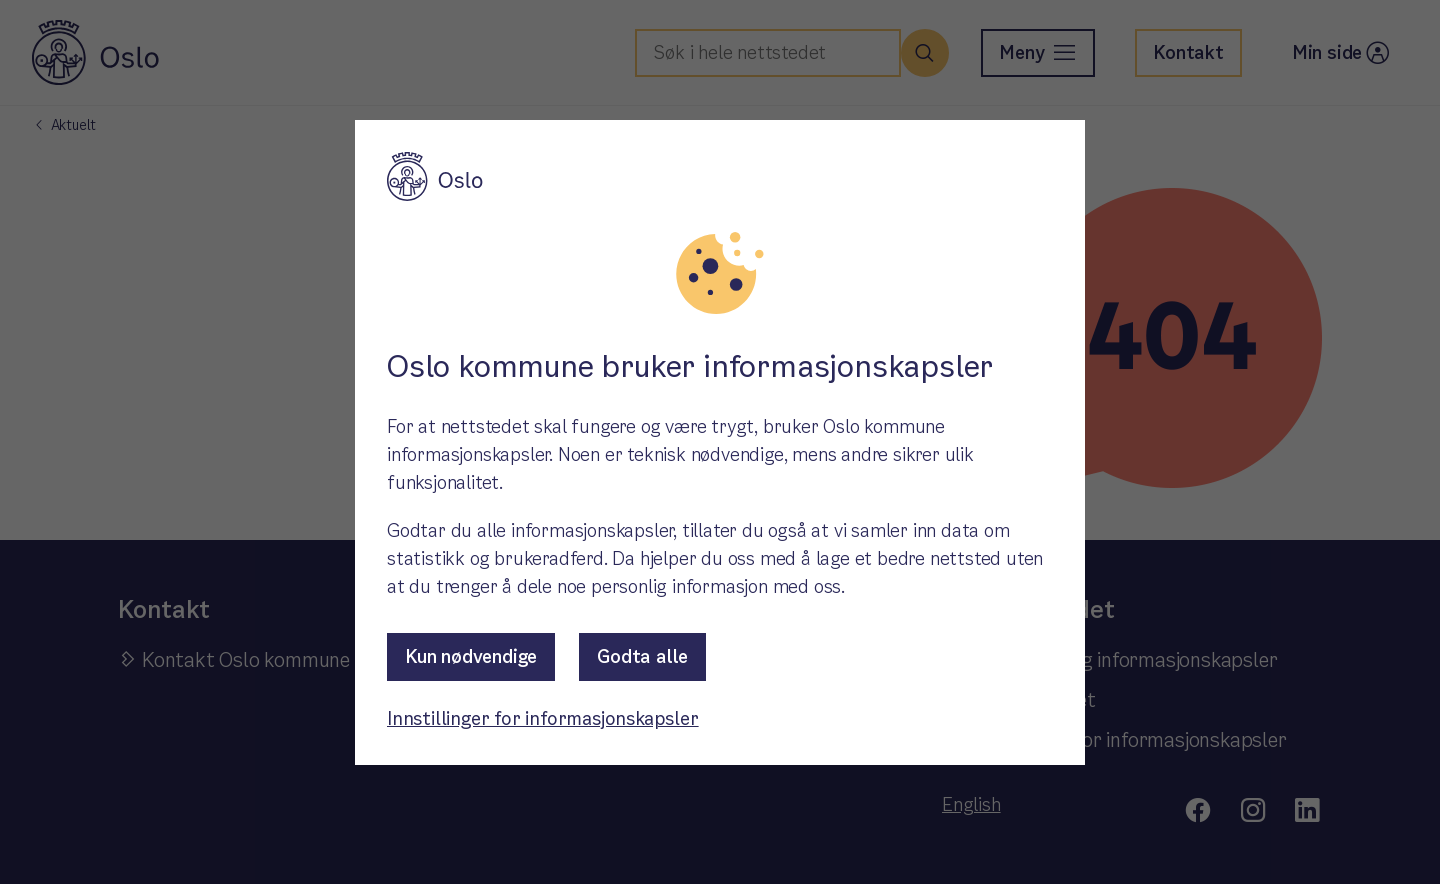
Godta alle (642, 656)
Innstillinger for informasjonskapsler (543, 718)
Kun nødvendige (471, 656)
